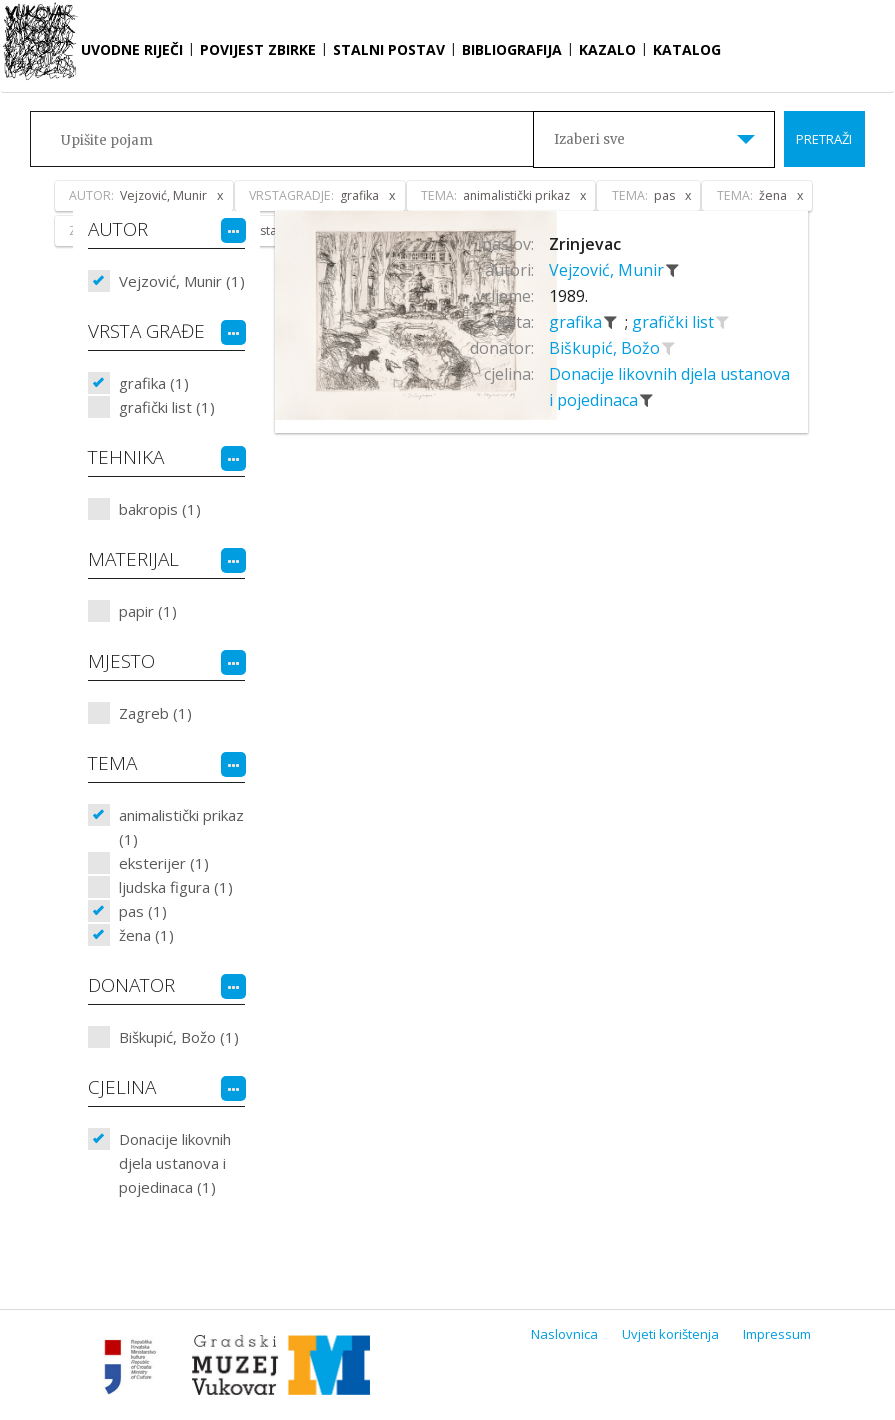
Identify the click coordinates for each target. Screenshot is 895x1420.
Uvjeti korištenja (670, 1334)
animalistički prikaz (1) (181, 827)
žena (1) (146, 935)
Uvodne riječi (132, 49)
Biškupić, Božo (606, 348)
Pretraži (824, 139)
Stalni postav (389, 49)
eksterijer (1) (164, 863)
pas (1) (143, 911)
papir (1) (148, 611)
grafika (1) (154, 383)
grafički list (675, 322)
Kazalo (607, 49)
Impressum (777, 1334)
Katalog (687, 49)
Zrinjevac (585, 244)
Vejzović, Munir (608, 270)
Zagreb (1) (155, 713)
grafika (577, 322)
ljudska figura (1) (176, 887)
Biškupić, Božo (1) (179, 1037)
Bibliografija (512, 49)
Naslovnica (564, 1334)
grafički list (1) (167, 407)
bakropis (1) (160, 509)
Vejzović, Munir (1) (182, 281)
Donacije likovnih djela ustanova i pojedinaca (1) (175, 1163)
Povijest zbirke (258, 49)
